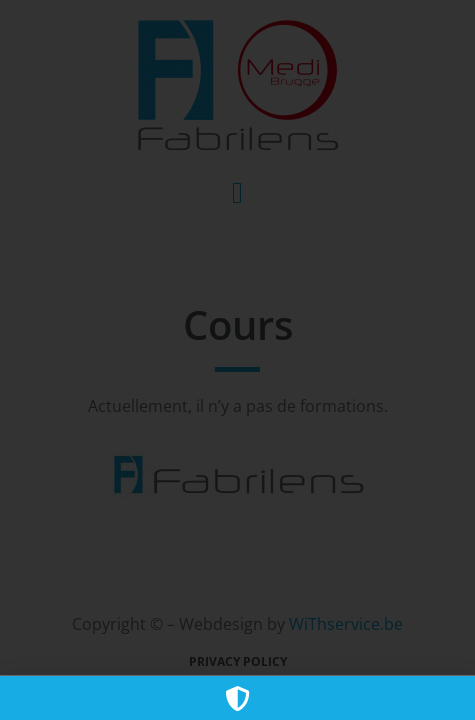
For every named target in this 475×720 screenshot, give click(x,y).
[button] (238, 192)
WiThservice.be (346, 624)
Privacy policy (238, 661)
